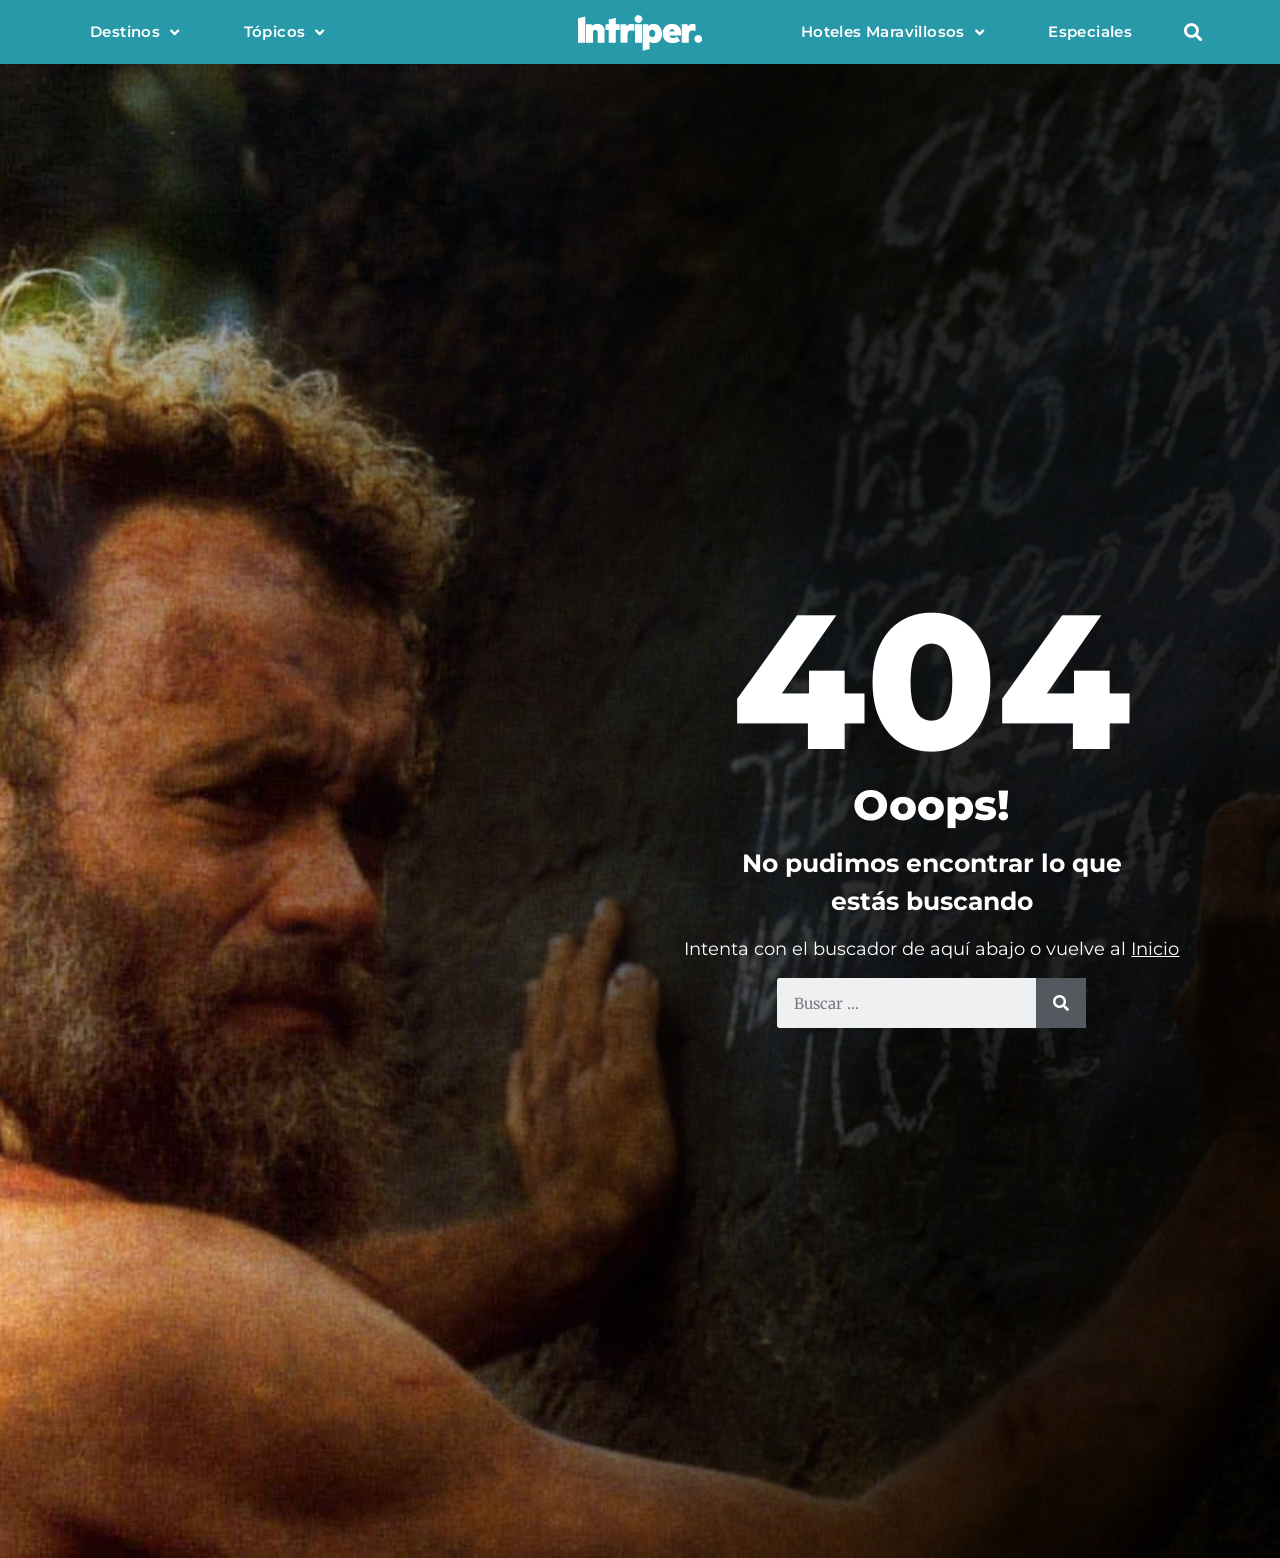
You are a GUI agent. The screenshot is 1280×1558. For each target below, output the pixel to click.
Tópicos (284, 32)
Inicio (1155, 949)
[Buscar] (1061, 1003)
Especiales (1090, 31)
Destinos (135, 32)
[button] (1192, 32)
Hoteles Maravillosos (892, 32)
